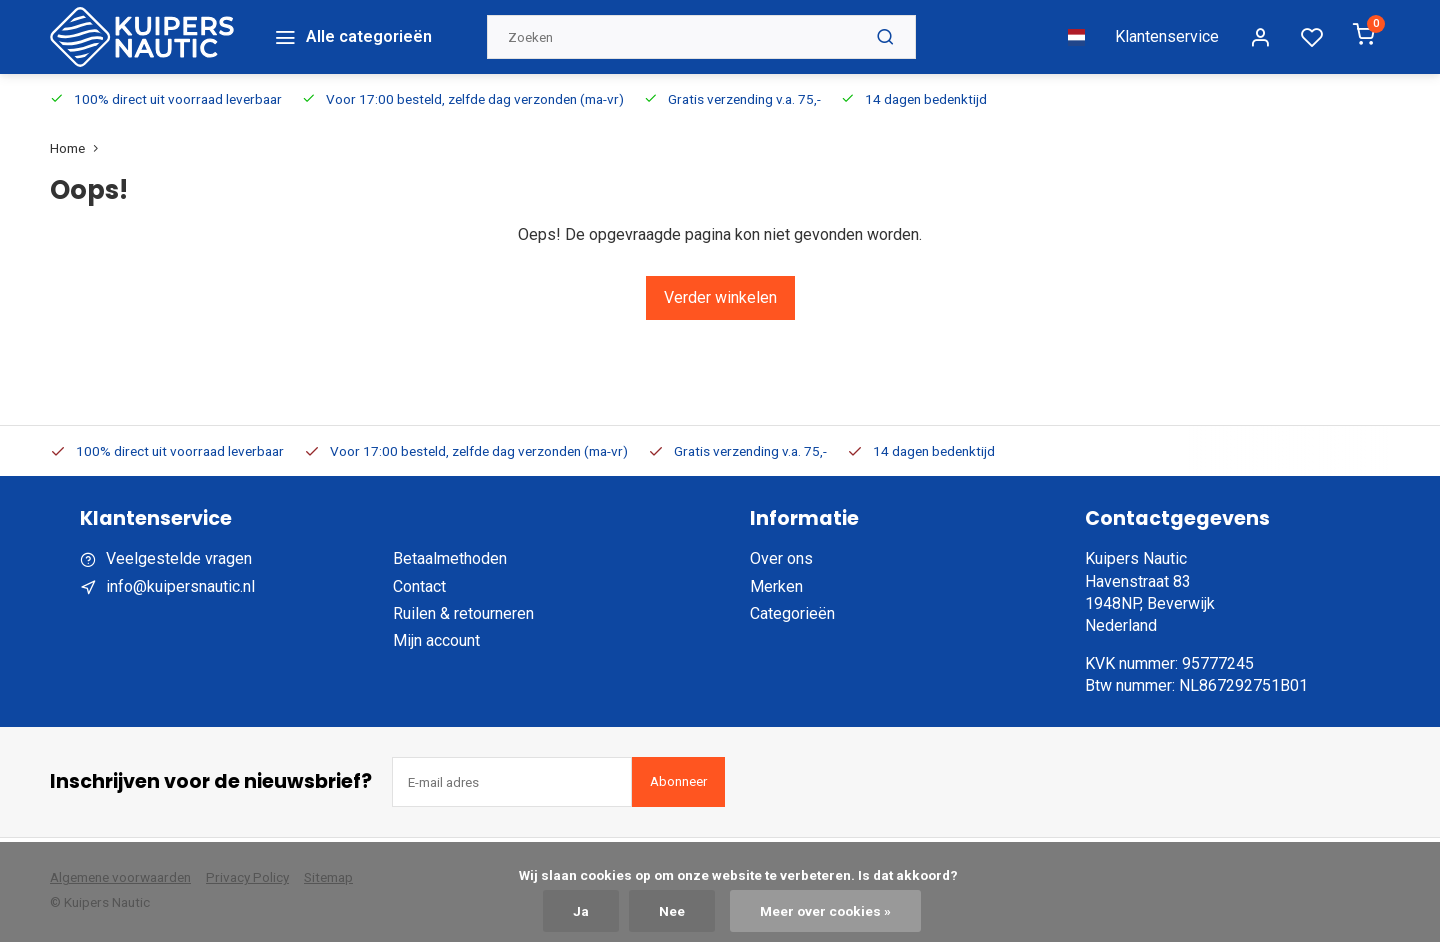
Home (78, 148)
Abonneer (678, 781)
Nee (672, 911)
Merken (776, 586)
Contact (419, 586)
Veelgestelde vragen (179, 558)
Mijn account (436, 640)
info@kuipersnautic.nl (180, 586)
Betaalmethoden (450, 558)
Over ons (781, 558)
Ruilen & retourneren (463, 613)
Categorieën (792, 613)
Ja (581, 911)
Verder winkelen (720, 297)
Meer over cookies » (825, 911)
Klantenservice (1167, 36)
